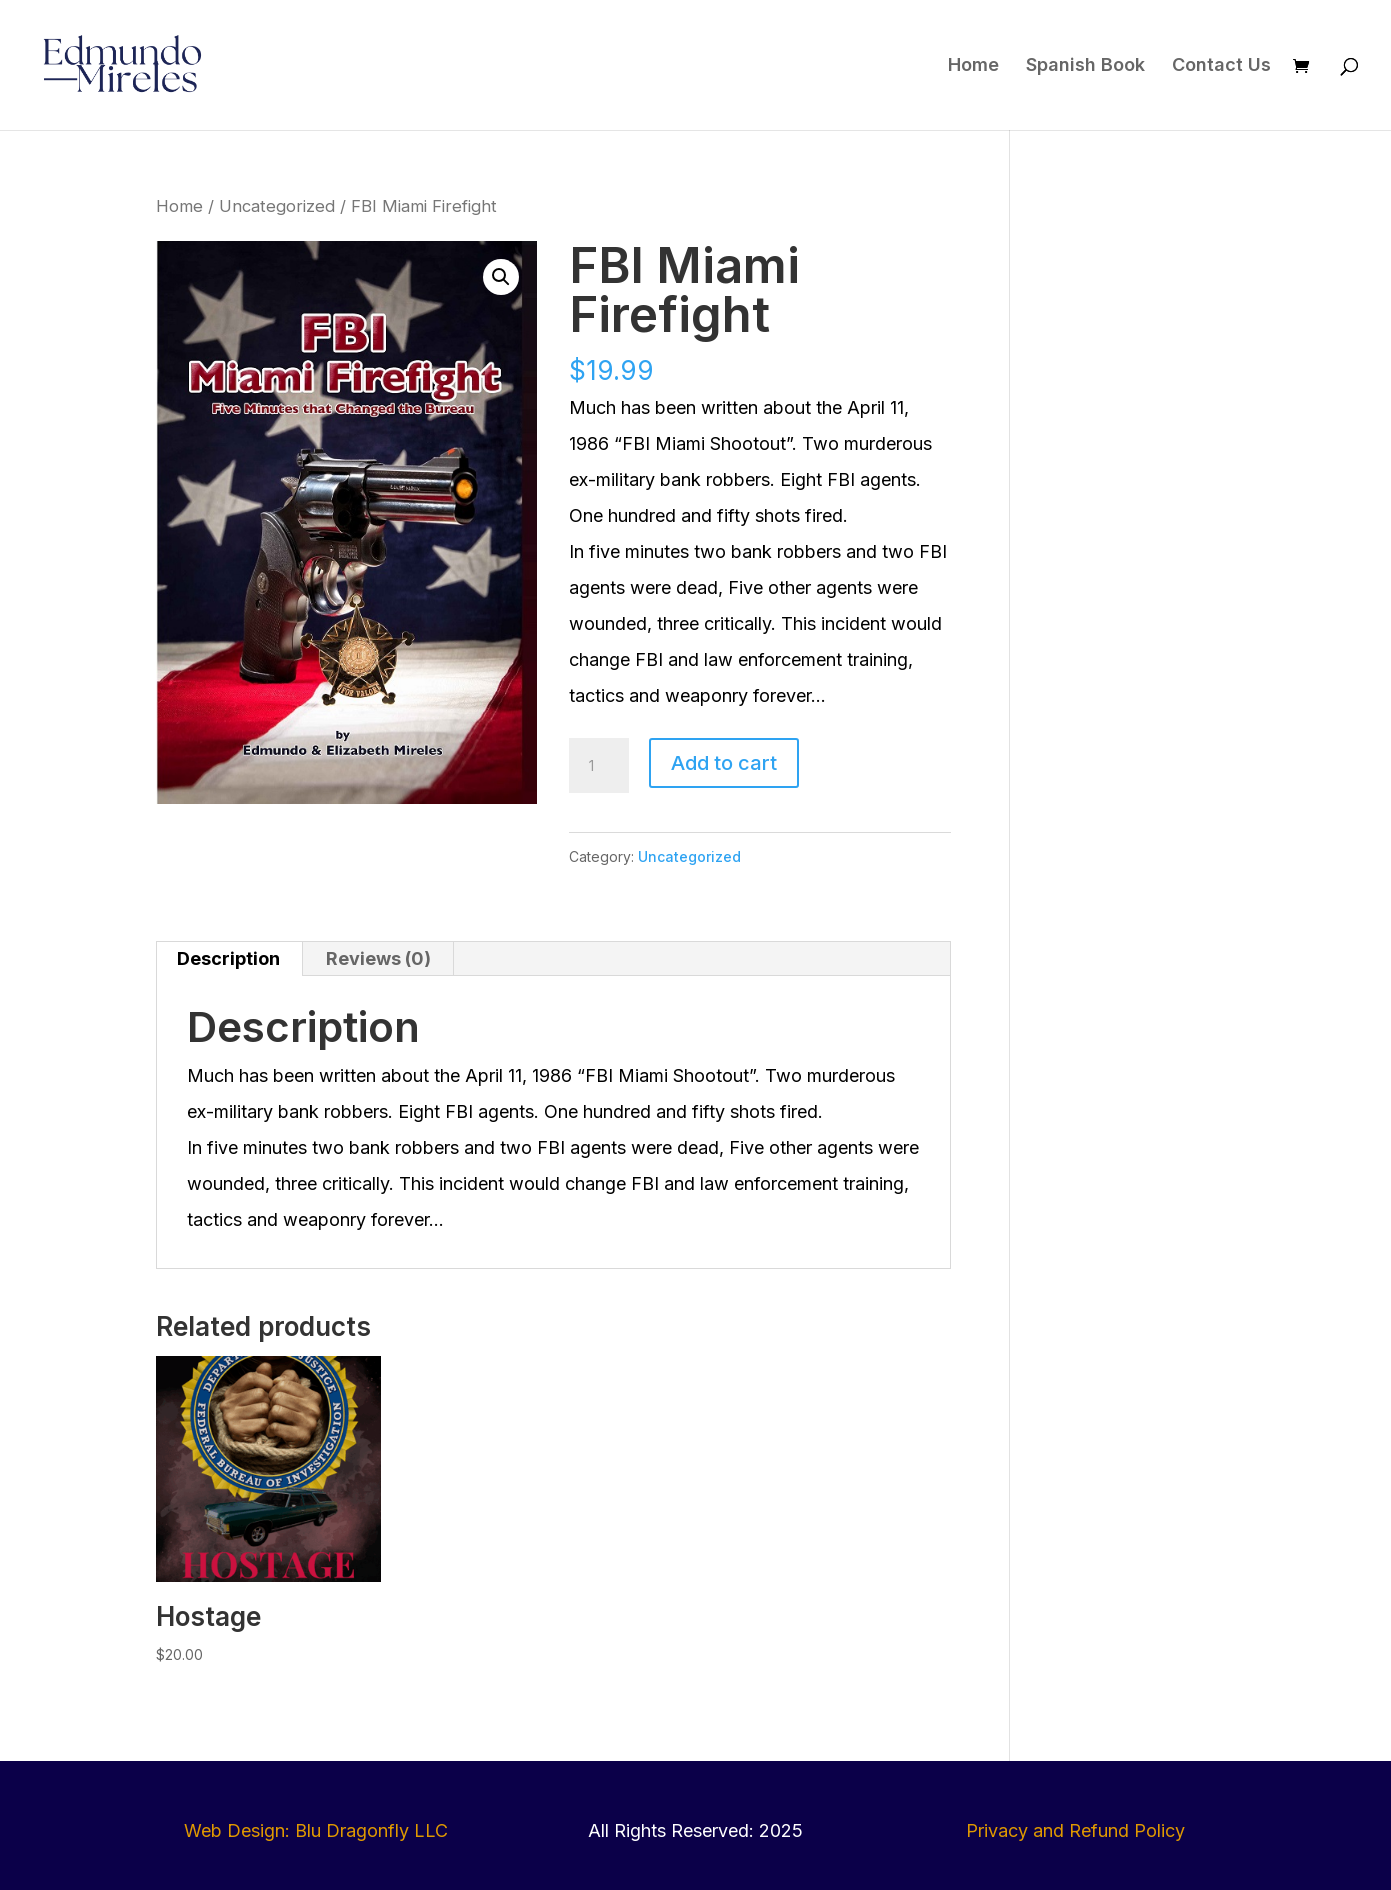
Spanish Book (1085, 66)
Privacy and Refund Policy (1075, 1830)
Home (973, 66)
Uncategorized (277, 206)
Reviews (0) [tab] (378, 958)
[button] (501, 277)
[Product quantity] (599, 766)
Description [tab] (228, 958)
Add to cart (724, 763)
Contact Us (1221, 66)
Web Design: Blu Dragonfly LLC (316, 1830)
